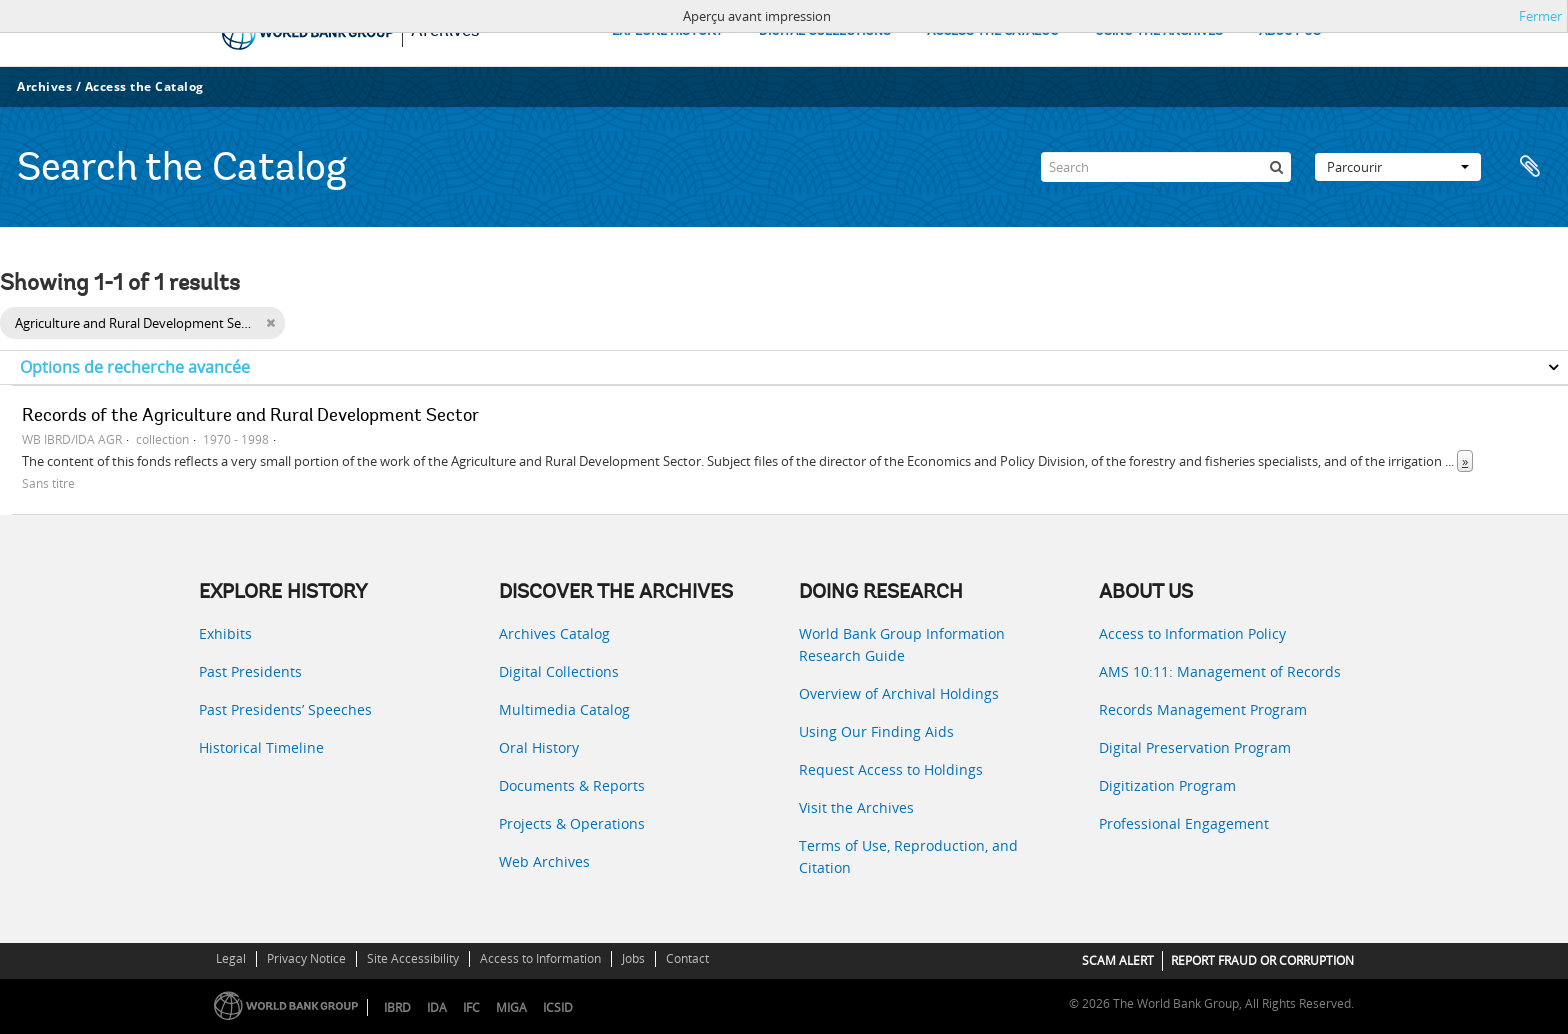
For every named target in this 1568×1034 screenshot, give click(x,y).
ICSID (558, 1007)
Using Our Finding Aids (876, 731)
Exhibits (225, 633)
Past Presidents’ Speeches (285, 709)
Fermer (1540, 16)
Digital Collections (559, 671)
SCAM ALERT (1118, 960)
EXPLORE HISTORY (667, 31)
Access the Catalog (144, 86)
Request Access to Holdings (891, 769)
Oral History (539, 747)
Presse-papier (1530, 167)
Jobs (633, 958)
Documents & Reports (572, 785)
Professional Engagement (1184, 823)
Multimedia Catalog (564, 709)
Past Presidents (250, 671)
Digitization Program (1167, 785)
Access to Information (540, 958)
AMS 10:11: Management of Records (1220, 671)
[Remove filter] (270, 323)
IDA (437, 1007)
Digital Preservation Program (1195, 747)
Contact (687, 958)
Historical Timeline (261, 747)
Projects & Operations (572, 823)
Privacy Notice (306, 958)
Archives (44, 86)
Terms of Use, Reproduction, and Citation (908, 856)
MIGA (511, 1007)
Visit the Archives (856, 807)
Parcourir (1398, 167)
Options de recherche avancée (135, 367)
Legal (231, 958)
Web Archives (544, 861)
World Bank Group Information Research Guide (902, 644)
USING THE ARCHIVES (1159, 31)
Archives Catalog (554, 633)
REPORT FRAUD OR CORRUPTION (1262, 960)
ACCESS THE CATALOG (993, 31)
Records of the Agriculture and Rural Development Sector (250, 417)
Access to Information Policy (1192, 633)
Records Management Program (1203, 709)
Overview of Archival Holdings (899, 693)
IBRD (397, 1007)
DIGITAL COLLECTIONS (825, 31)
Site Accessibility (413, 958)
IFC (471, 1007)
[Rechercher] (1276, 167)
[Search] (1166, 167)
